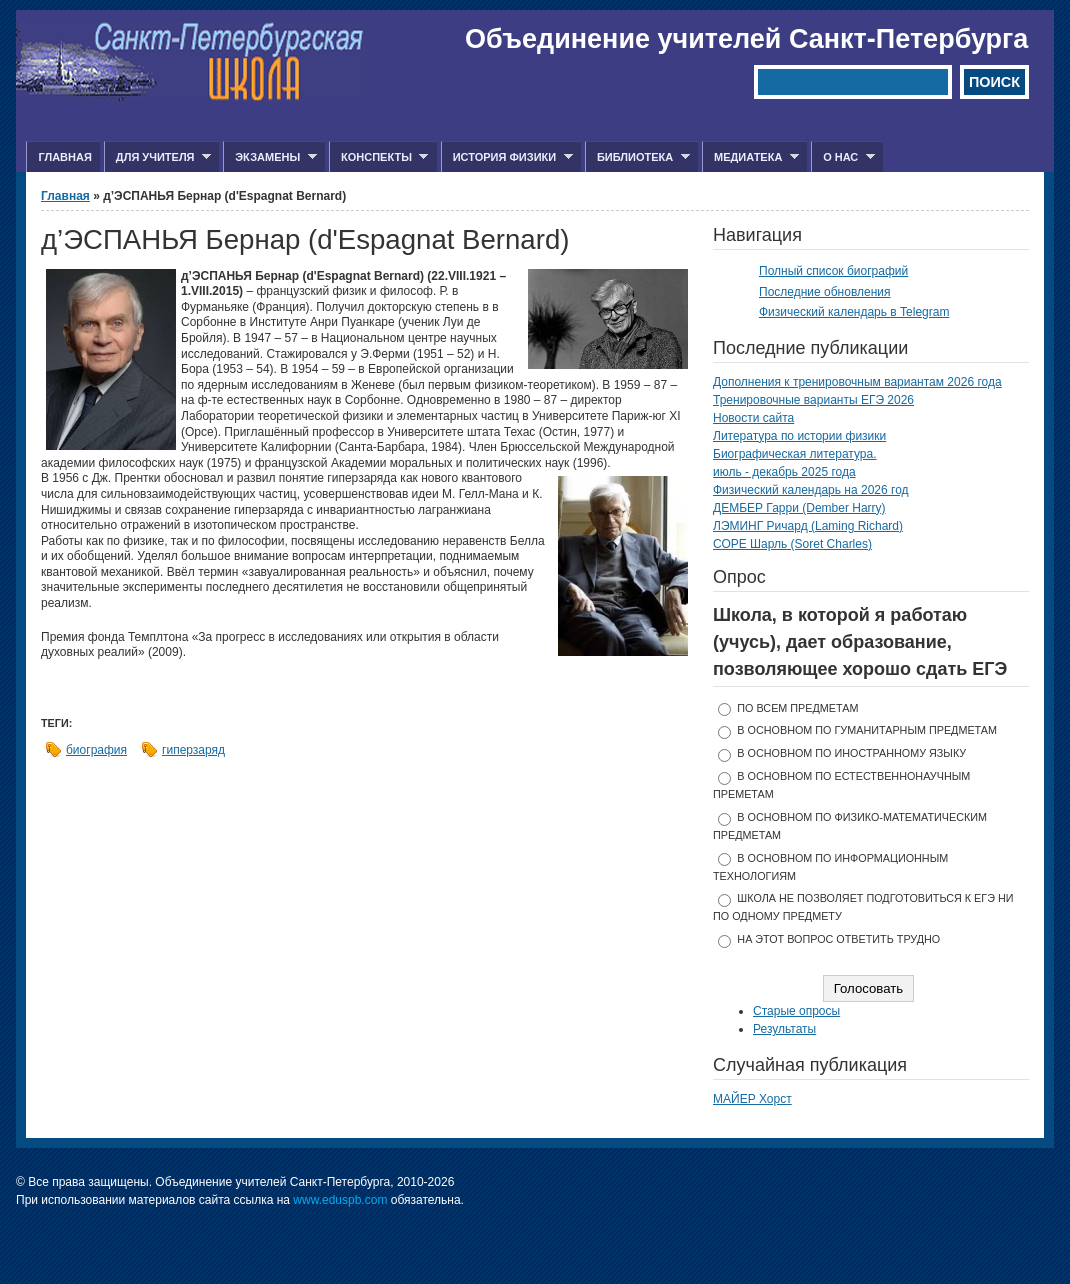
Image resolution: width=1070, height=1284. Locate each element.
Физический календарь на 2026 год (811, 490)
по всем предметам (797, 708)
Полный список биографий (833, 271)
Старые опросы (796, 1011)
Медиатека (750, 157)
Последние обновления (825, 292)
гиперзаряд (193, 750)
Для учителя (157, 157)
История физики (507, 157)
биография (96, 750)
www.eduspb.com (340, 1200)
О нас (843, 157)
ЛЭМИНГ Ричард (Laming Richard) (808, 526)
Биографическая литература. (795, 454)
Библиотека (637, 157)
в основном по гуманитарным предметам (867, 730)
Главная (64, 157)
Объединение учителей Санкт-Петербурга (746, 39)
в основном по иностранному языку (851, 753)
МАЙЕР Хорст (752, 1099)
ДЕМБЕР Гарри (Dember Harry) (799, 508)
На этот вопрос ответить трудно (838, 939)
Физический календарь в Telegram (854, 312)
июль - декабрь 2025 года (784, 472)
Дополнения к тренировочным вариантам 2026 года (857, 382)
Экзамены (270, 157)
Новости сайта (753, 418)
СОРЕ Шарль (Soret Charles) (792, 544)
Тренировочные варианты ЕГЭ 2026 (813, 400)
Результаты (784, 1029)
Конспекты (378, 157)
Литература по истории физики (799, 436)
